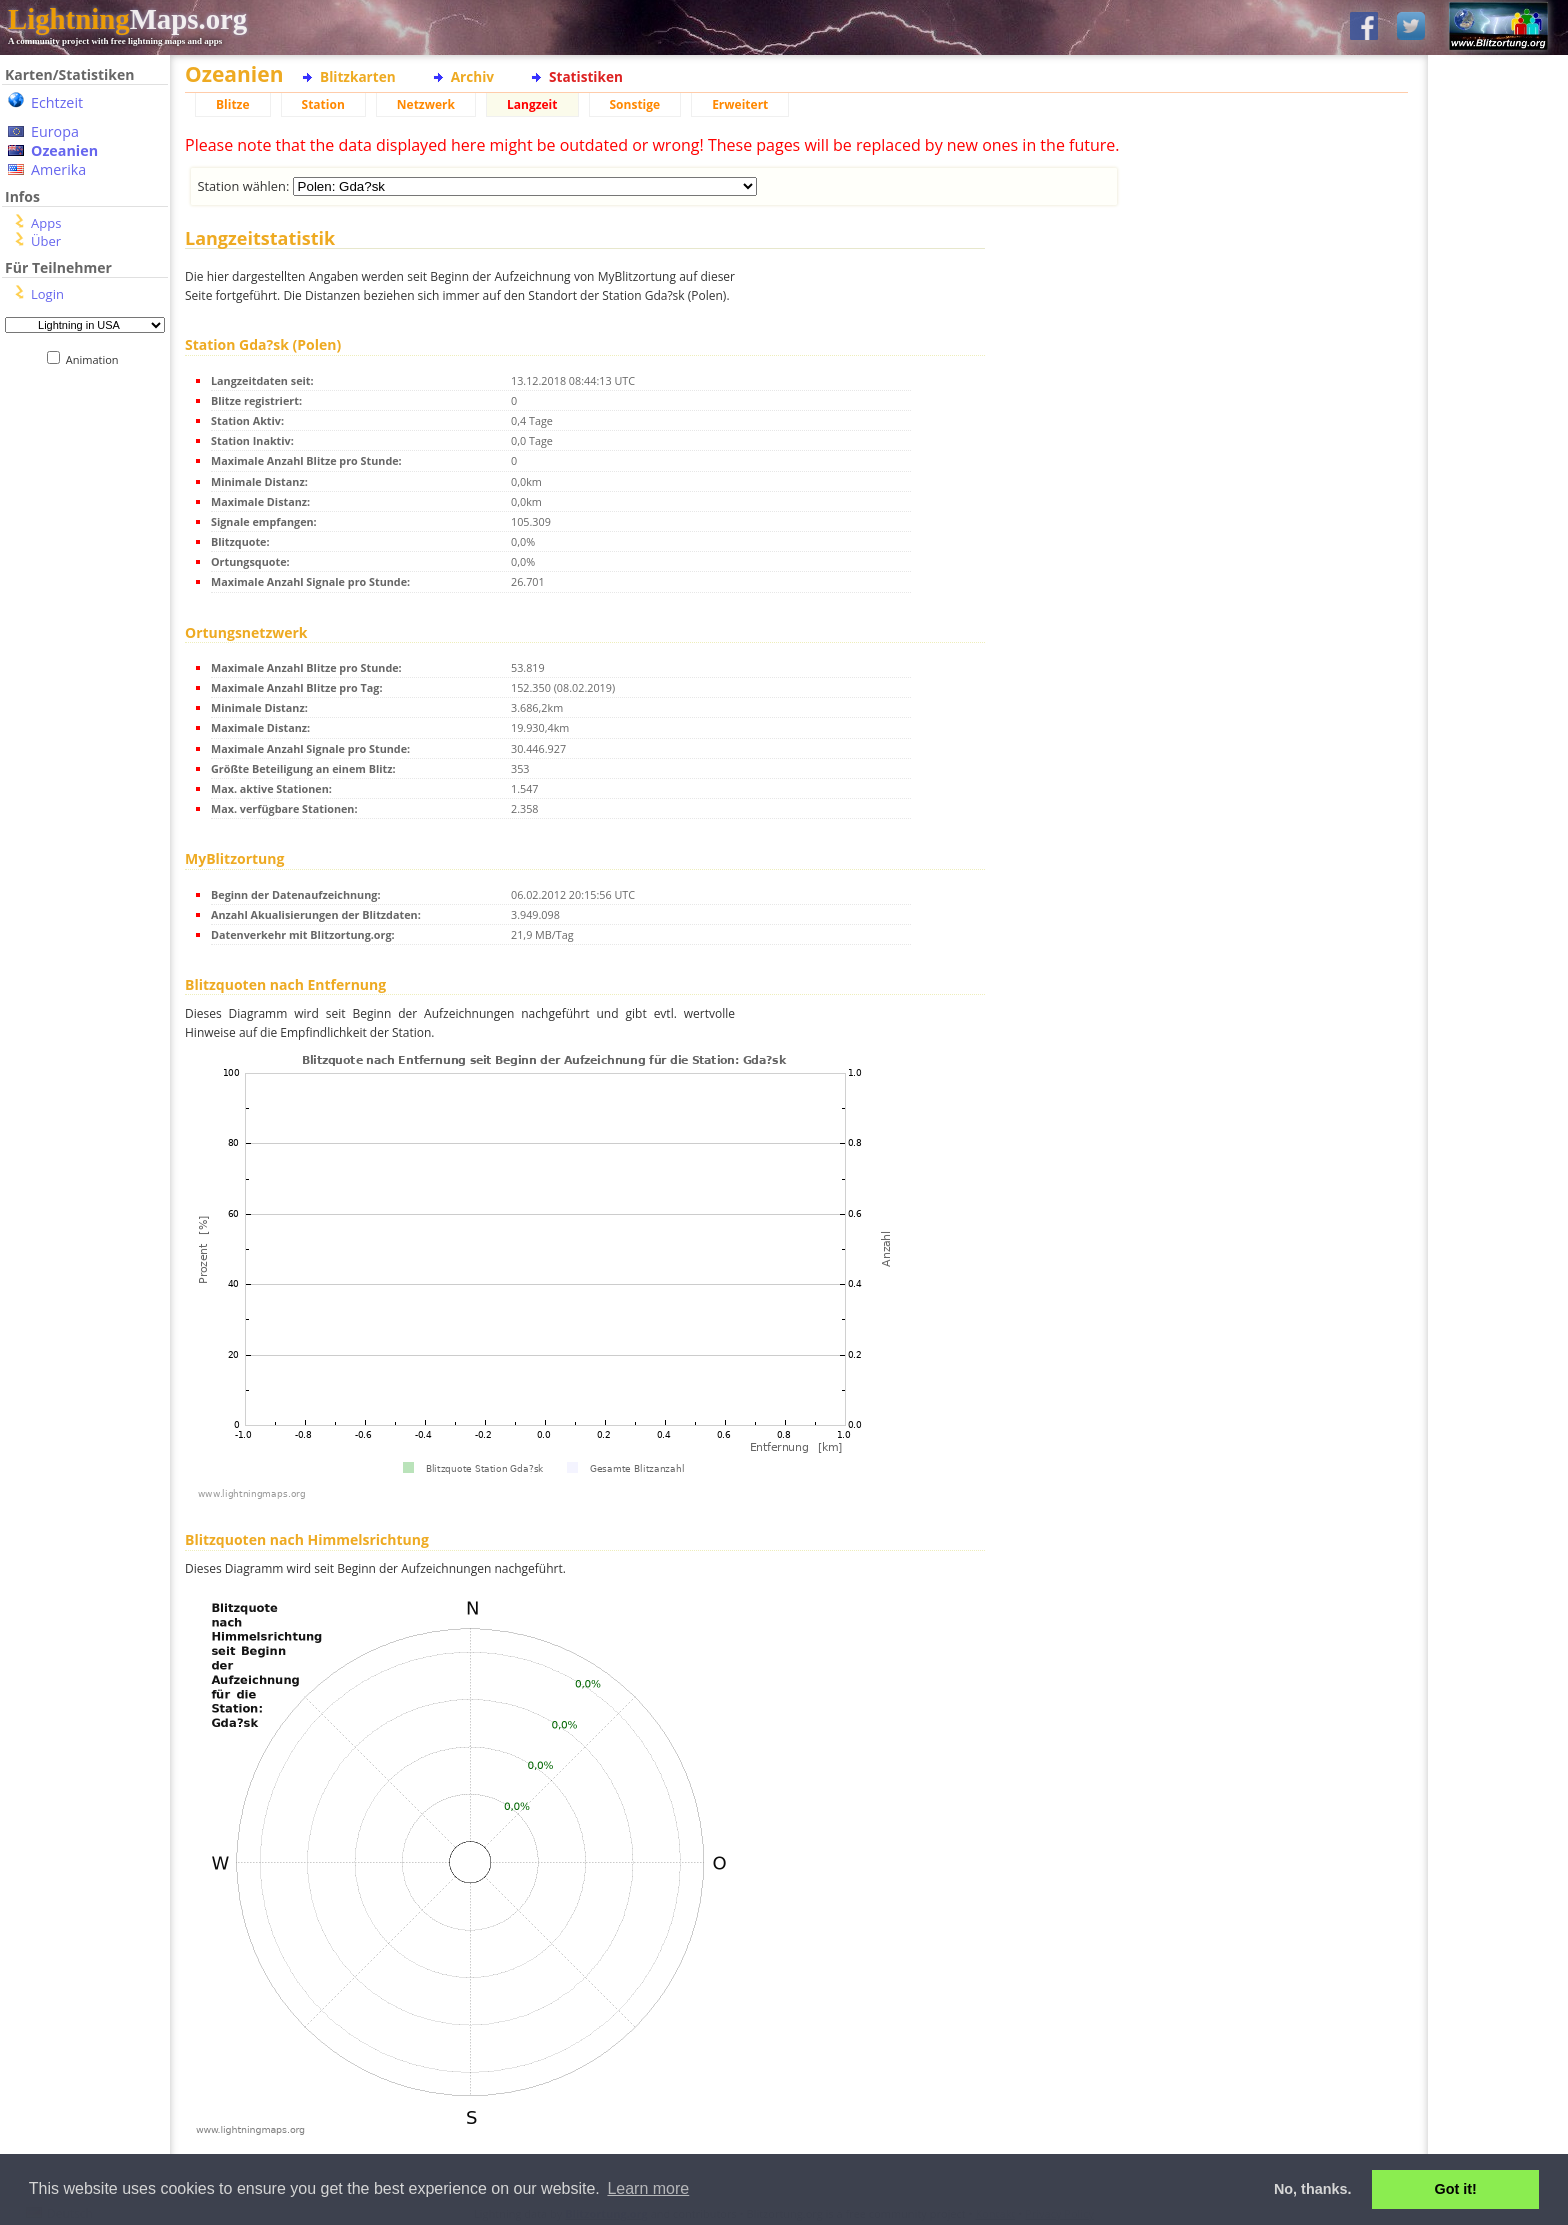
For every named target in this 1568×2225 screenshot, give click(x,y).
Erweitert (740, 104)
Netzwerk (426, 104)
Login (47, 294)
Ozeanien (64, 150)
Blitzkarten (358, 76)
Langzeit (532, 104)
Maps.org (127, 19)
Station (323, 104)
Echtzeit (57, 102)
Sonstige (635, 104)
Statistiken (586, 76)
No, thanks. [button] (1313, 2189)
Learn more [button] (648, 2188)
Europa (55, 131)
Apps (46, 223)
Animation (96, 359)
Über (46, 241)
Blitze (233, 104)
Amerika (58, 169)
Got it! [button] (1456, 2189)
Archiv (472, 76)
